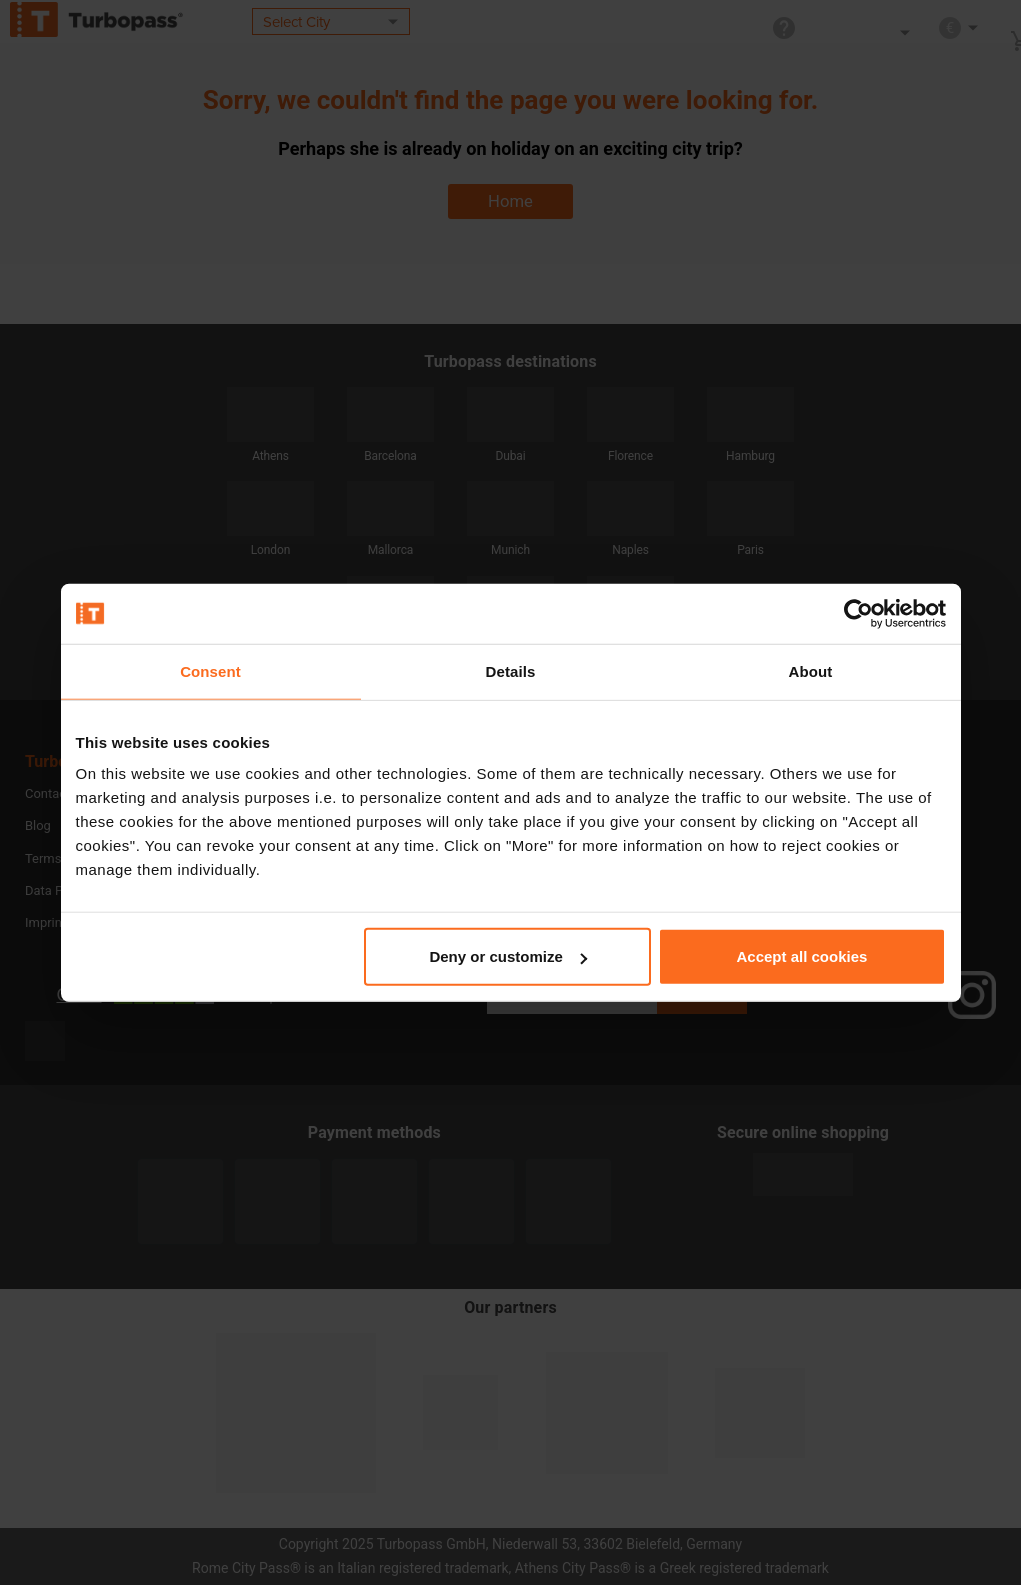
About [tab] (811, 670)
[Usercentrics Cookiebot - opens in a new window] (858, 613)
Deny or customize (507, 956)
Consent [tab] (210, 670)
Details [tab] (511, 670)
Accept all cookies (802, 956)
